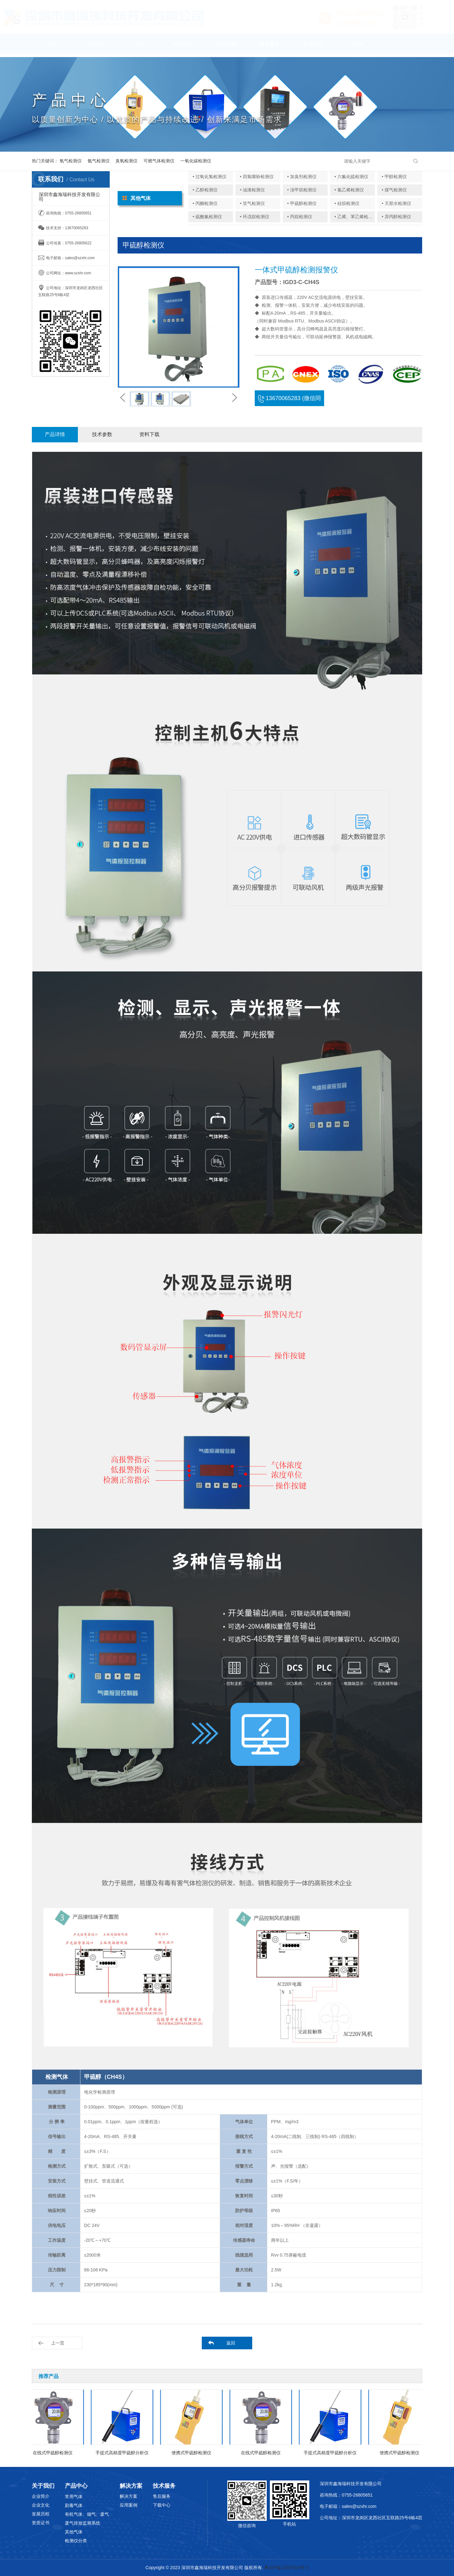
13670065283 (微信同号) (289, 400)
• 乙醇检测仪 (205, 189)
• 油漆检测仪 (252, 189)
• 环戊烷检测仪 (254, 216)
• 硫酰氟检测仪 (207, 216)
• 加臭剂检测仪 (302, 176)
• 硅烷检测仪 (347, 203)
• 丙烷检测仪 (299, 216)
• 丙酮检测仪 (205, 203)
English (356, 47)
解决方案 (226, 47)
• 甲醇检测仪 (394, 176)
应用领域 (183, 47)
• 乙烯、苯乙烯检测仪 (356, 216)
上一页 (57, 2343)
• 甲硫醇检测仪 (302, 203)
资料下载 (149, 434)
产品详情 (55, 434)
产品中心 (140, 47)
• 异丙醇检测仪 (396, 216)
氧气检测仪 (71, 160)
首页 (53, 47)
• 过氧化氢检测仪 (209, 176)
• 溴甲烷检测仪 (302, 189)
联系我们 (313, 47)
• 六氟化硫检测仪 (351, 176)
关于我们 (96, 47)
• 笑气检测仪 (252, 203)
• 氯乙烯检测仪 (349, 189)
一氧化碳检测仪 (195, 160)
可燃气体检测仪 (158, 160)
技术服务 (269, 47)
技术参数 (102, 434)
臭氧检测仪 (126, 160)
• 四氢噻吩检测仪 (257, 176)
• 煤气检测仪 (394, 189)
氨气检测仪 (99, 160)
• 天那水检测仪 (396, 203)
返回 (230, 2343)
